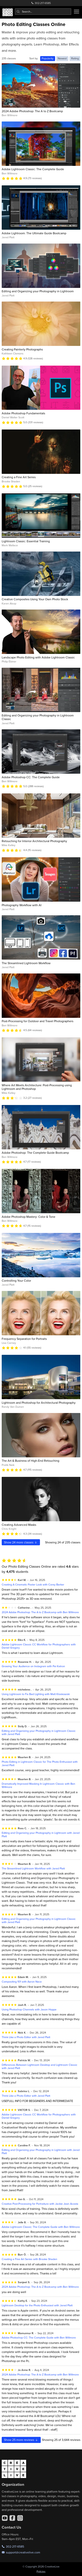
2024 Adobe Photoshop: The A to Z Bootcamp (32, 111)
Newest (62, 58)
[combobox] (43, 12)
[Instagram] (20, 2518)
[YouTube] (5, 2518)
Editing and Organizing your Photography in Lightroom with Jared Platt (41, 1834)
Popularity (47, 58)
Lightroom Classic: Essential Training (26, 541)
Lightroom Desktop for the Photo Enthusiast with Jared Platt (37, 2305)
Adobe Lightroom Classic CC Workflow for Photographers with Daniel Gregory (39, 1646)
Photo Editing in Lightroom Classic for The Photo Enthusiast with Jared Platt (40, 1763)
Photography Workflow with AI (21, 905)
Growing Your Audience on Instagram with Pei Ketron (33, 1666)
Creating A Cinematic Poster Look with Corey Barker (33, 1584)
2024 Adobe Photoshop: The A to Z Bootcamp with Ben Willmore (40, 1612)
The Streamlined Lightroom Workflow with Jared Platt (33, 1868)
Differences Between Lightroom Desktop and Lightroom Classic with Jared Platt (39, 2066)
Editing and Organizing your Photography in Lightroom (38, 291)
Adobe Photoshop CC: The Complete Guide (31, 777)
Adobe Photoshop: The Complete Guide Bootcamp (35, 1152)
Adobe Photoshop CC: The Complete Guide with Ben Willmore (39, 2337)
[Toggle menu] (76, 12)
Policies (41, 2571)
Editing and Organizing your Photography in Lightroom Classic (38, 717)
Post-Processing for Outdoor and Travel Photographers (37, 1021)
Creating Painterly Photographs (22, 349)
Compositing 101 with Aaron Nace (22, 1981)
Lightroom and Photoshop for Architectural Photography (39, 1402)
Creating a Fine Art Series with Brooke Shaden (29, 2259)
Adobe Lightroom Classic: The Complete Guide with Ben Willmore (41, 2226)
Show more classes (20, 1542)
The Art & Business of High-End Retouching (30, 1460)
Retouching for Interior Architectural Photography (34, 841)
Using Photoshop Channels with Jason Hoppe (29, 2009)
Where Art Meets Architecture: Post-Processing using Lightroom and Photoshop (37, 1087)
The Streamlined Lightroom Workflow (26, 963)
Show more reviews (21, 2440)
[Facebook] (12, 2518)
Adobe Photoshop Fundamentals (23, 413)
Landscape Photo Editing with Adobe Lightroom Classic (38, 657)
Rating (75, 58)
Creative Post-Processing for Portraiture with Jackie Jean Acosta (40, 2203)
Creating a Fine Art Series (19, 477)
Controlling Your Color (16, 1280)
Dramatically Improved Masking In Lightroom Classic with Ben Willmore (38, 1785)
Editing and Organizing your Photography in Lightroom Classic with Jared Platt (39, 1732)
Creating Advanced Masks (19, 1525)
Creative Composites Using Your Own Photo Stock (35, 599)
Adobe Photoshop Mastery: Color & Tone (28, 1217)
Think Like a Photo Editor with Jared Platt (26, 2037)
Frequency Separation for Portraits (24, 1339)
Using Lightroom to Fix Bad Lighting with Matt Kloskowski (36, 1694)
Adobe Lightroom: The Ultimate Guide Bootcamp (34, 233)
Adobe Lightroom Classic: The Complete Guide (33, 169)
